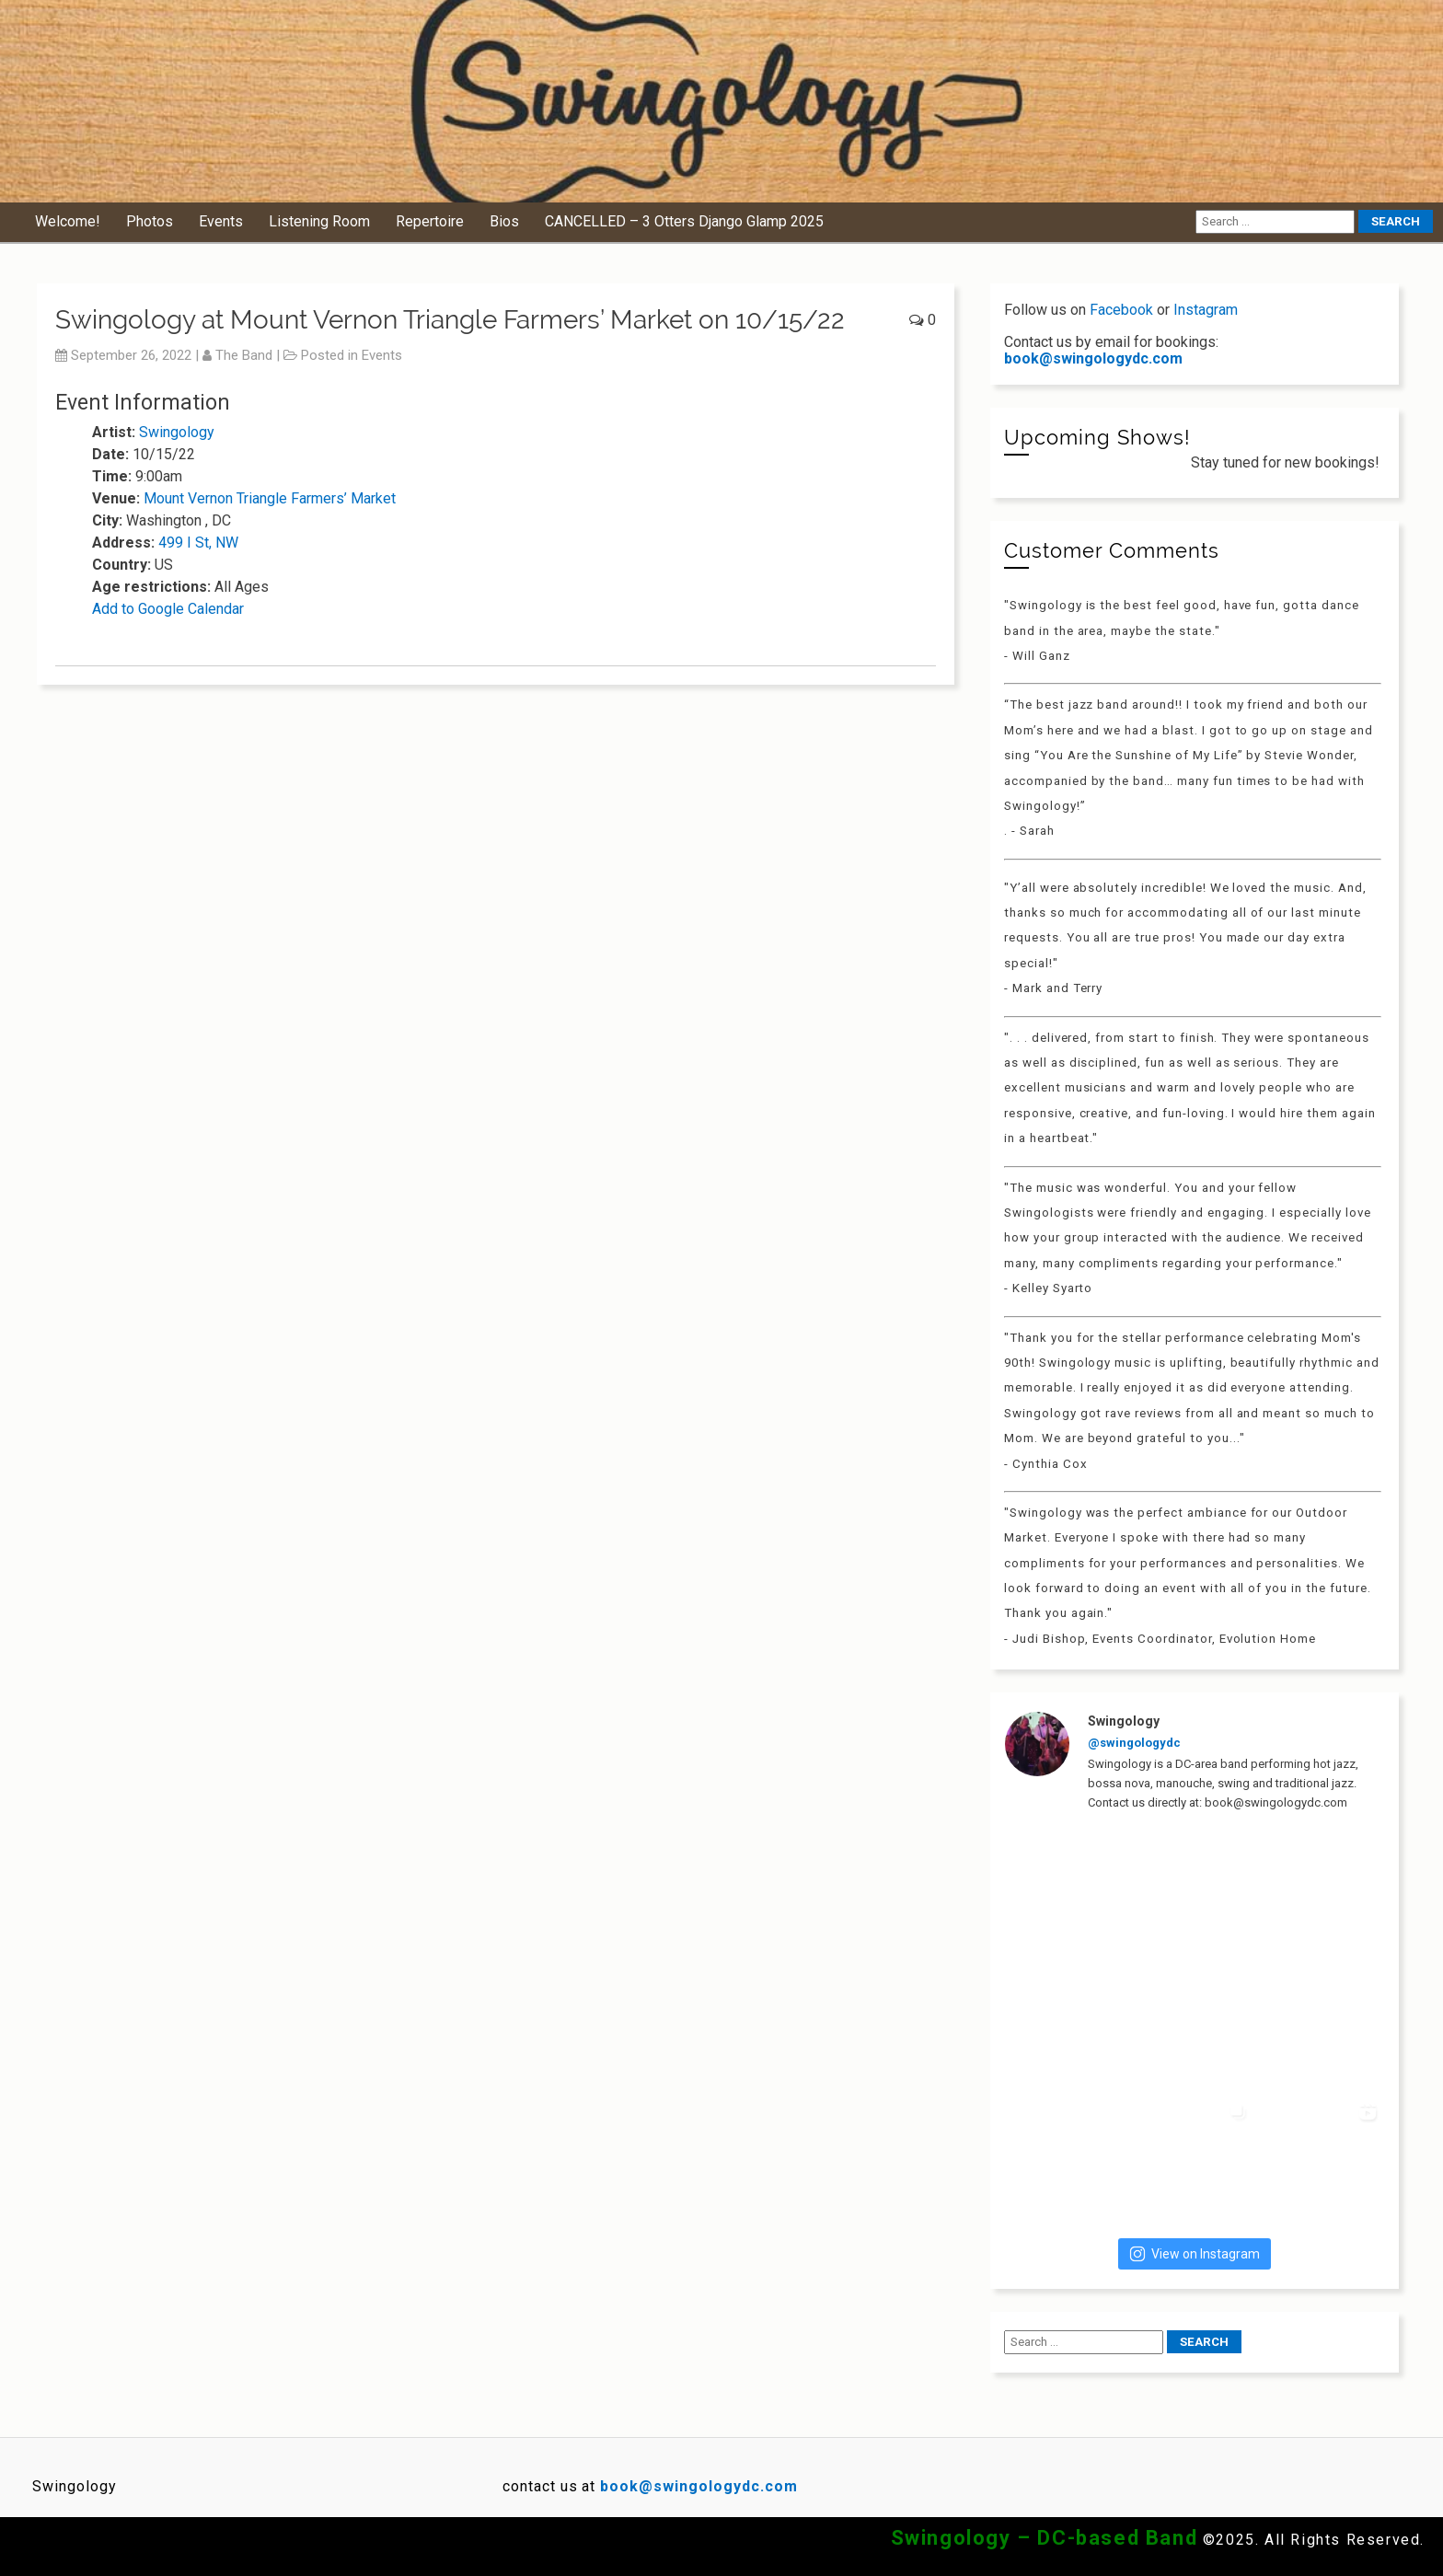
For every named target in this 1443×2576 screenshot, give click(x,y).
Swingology (176, 432)
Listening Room (319, 221)
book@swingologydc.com (1093, 358)
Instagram (1205, 309)
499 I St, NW (198, 542)
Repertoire (430, 221)
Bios (504, 221)
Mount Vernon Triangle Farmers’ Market (270, 498)
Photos (149, 221)
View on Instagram (1194, 2254)
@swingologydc (1134, 1743)
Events (221, 221)
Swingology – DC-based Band (1044, 2537)
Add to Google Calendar (168, 609)
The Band (243, 355)
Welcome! (67, 221)
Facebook (1121, 309)
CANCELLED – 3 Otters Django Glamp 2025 (684, 221)
